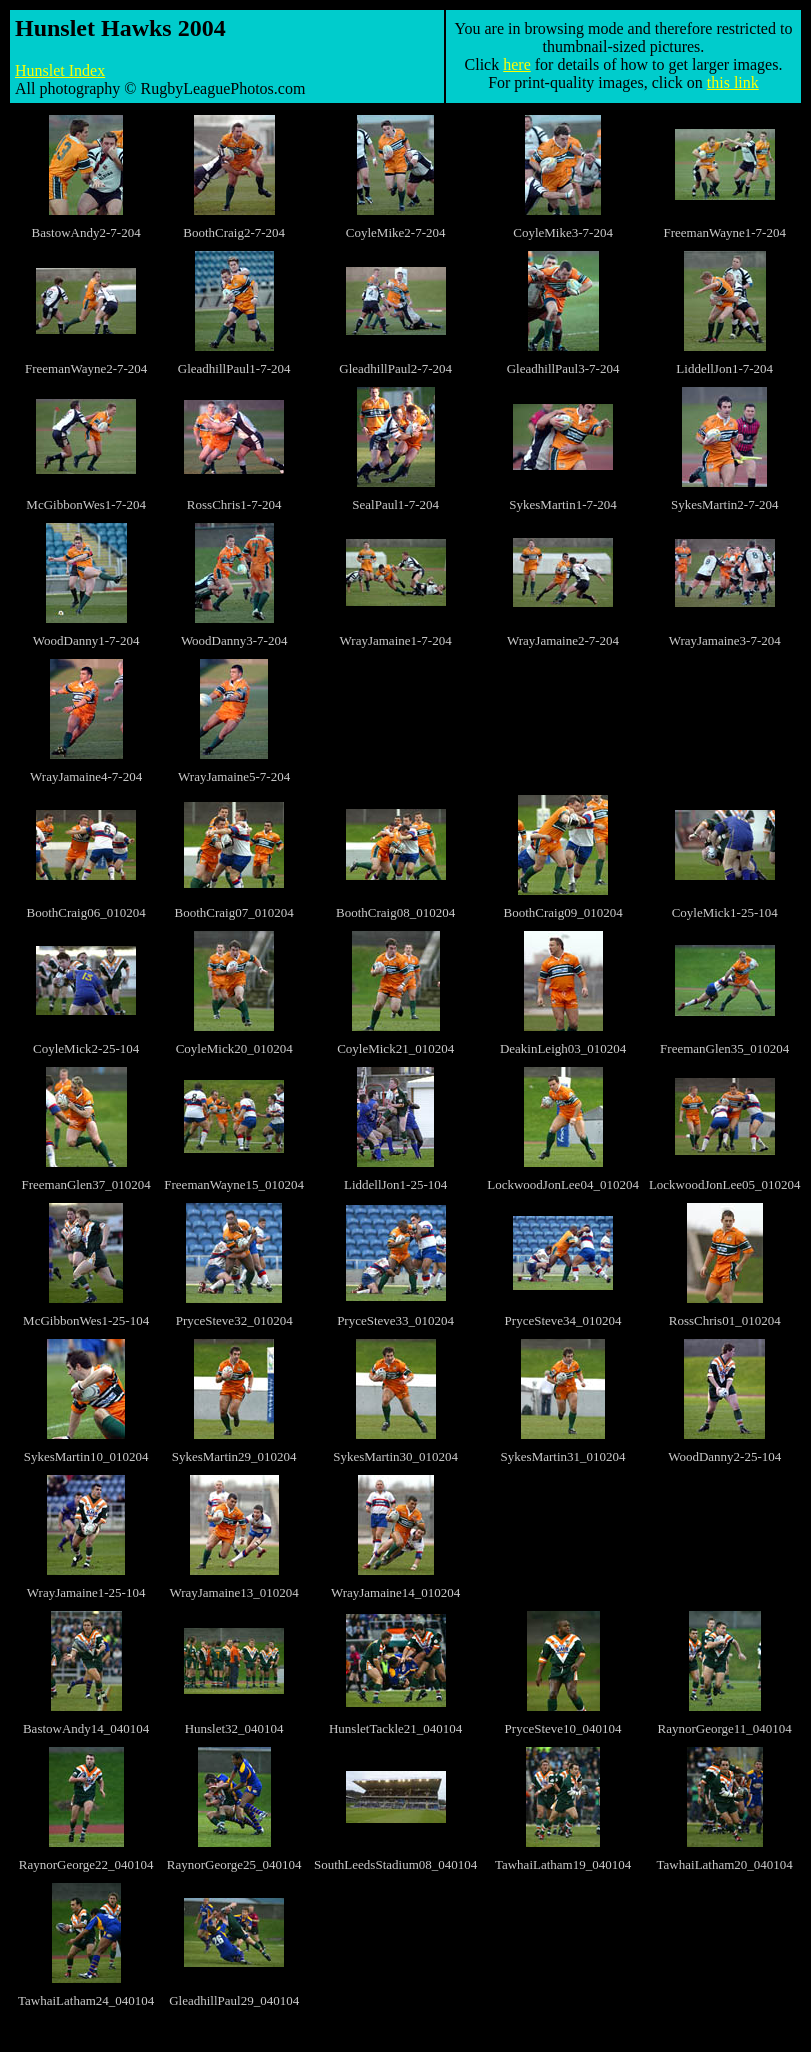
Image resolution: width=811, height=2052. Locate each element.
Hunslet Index (60, 70)
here (517, 64)
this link (733, 82)
